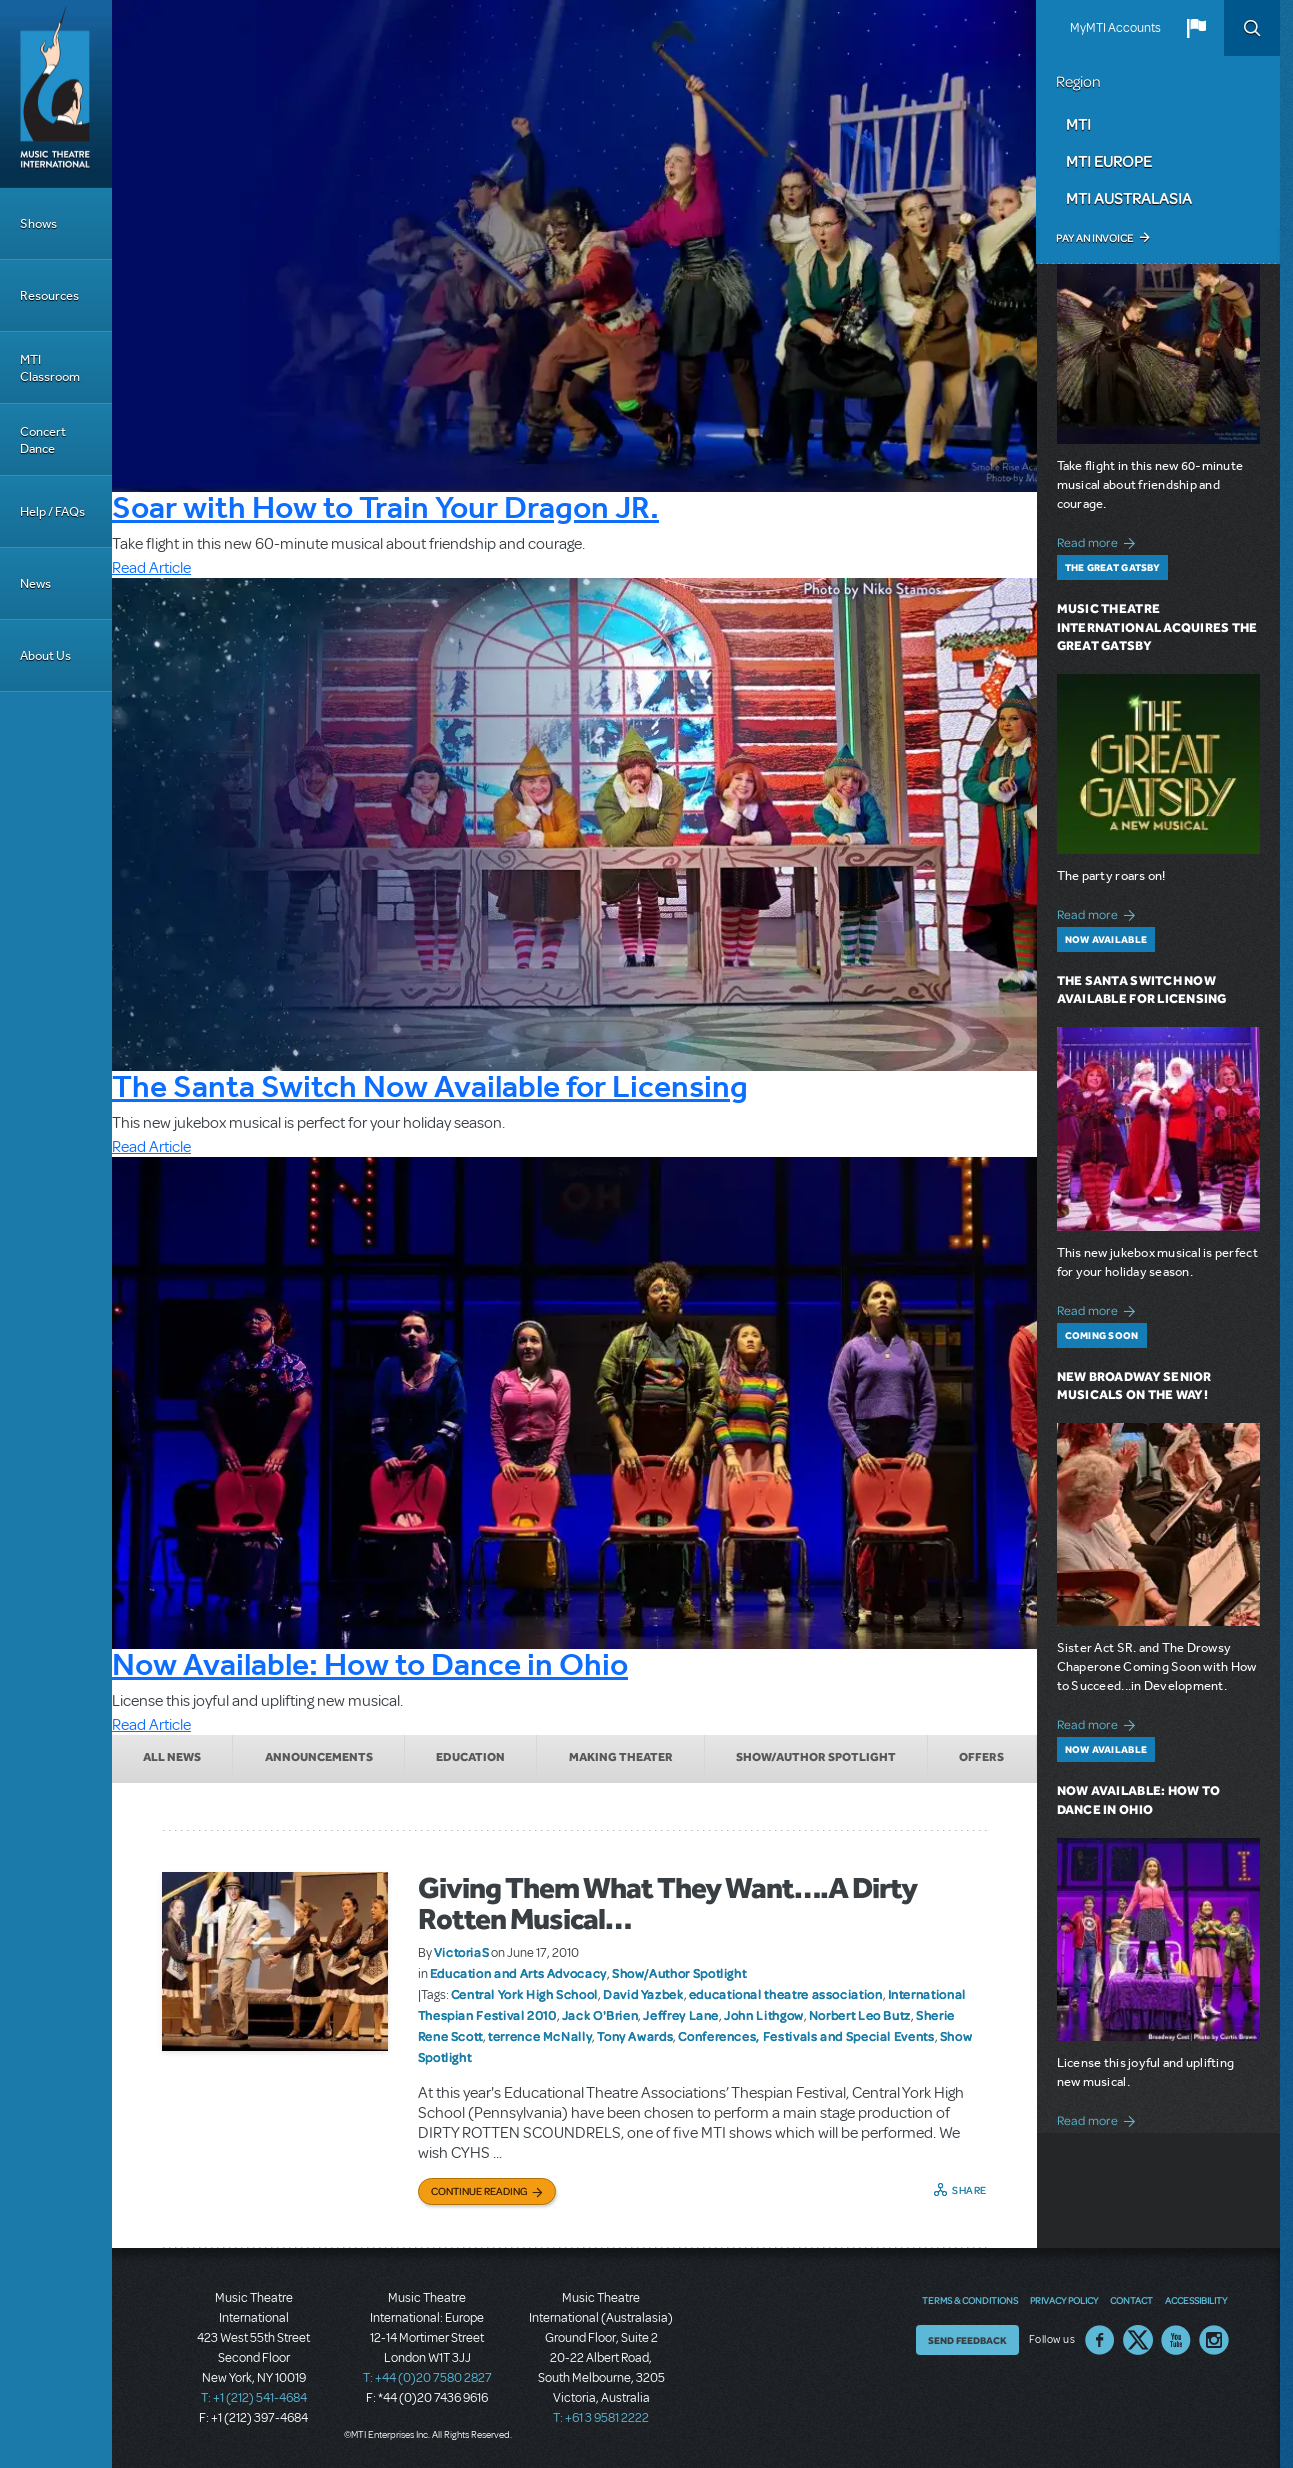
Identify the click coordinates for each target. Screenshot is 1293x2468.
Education (470, 1757)
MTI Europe (1109, 161)
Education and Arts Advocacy (518, 1973)
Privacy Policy (1064, 2300)
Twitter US (1138, 2340)
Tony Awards (635, 2036)
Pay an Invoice (1094, 238)
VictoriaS (462, 1952)
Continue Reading (479, 2191)
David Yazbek (643, 1994)
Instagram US (1214, 2340)
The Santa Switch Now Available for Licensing (430, 1086)
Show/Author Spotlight (816, 1757)
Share (969, 2190)
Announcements (319, 1757)
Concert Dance (43, 440)
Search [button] (1252, 28)
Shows (38, 223)
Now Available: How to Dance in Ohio (370, 1664)
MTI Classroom (50, 368)
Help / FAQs (52, 511)
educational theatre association (786, 1994)
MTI (1078, 124)
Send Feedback (967, 2340)
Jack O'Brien (600, 2015)
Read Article (151, 568)
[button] (1196, 28)
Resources (49, 295)
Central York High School (524, 1994)
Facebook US (1100, 2340)
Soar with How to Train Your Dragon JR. (385, 507)
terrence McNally (540, 2036)
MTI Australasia (1129, 198)
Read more (1099, 540)
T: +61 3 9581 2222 (601, 2418)
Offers (981, 1757)
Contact (1131, 2300)
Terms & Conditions (970, 2300)
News (35, 583)
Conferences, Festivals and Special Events (806, 2036)
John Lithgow (764, 2015)
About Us (45, 655)
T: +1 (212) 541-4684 (254, 2398)
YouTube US (1176, 2340)
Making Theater (621, 1757)
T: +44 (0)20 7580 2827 (427, 2378)
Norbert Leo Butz (860, 2015)
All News (172, 1757)
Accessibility (1196, 2300)
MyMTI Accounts (1115, 28)
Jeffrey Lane (681, 2015)
